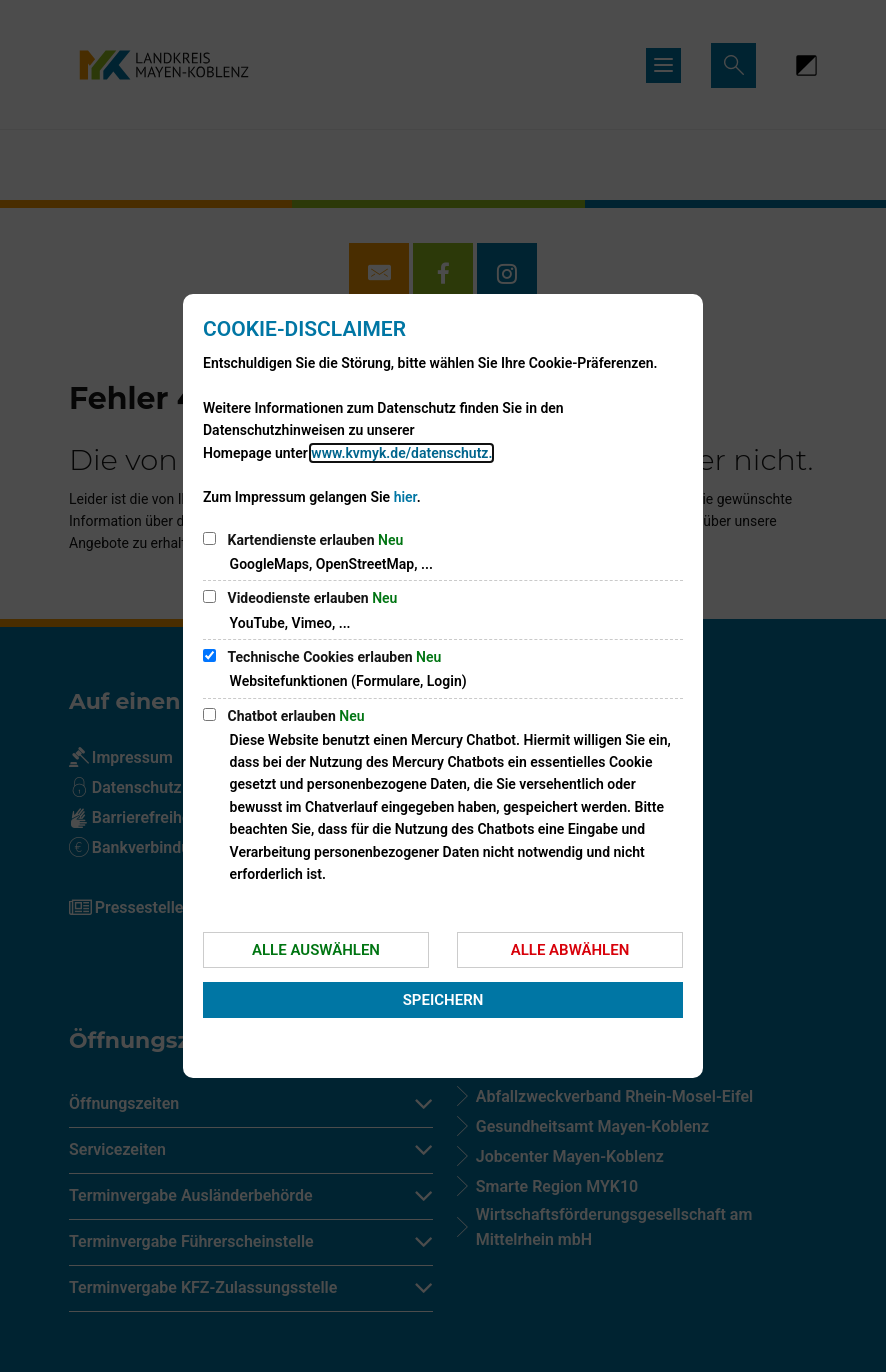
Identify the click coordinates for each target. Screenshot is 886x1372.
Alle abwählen (570, 950)
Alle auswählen (316, 950)
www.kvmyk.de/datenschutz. (401, 453)
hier (405, 497)
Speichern (443, 1000)
